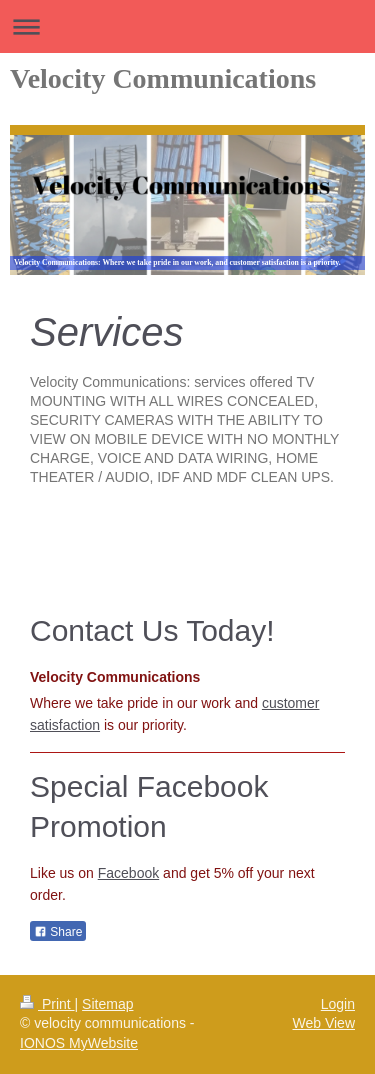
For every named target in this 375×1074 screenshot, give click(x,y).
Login (338, 1004)
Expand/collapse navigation (187, 26)
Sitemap (107, 1004)
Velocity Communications (163, 78)
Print (47, 1004)
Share (58, 932)
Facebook (128, 873)
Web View (323, 1023)
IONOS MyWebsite (79, 1043)
